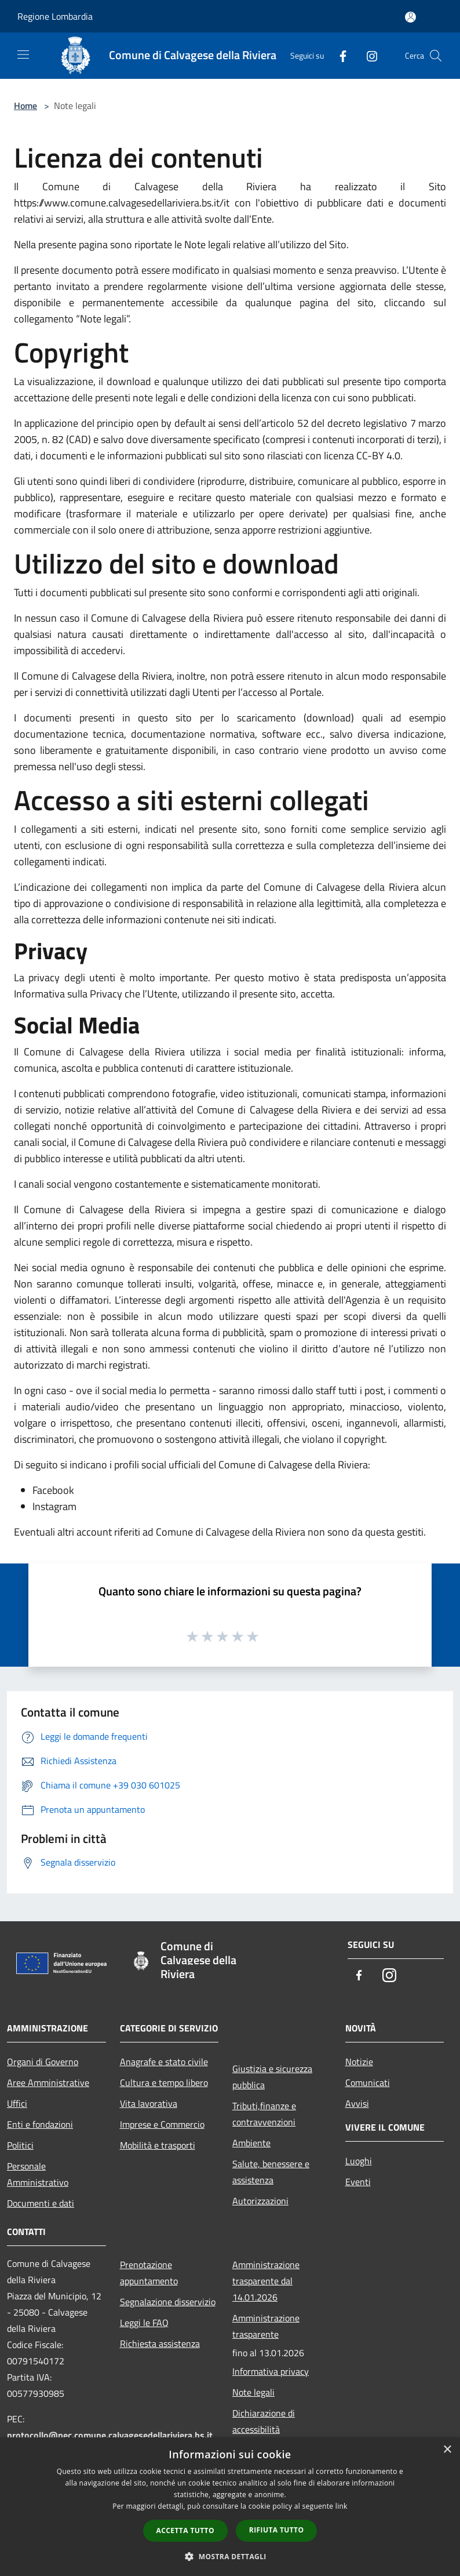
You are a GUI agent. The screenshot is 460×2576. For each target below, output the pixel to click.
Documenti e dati (40, 2203)
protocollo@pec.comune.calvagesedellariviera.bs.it (110, 2435)
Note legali (253, 2392)
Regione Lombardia (55, 16)
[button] (230, 2556)
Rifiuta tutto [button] (276, 2530)
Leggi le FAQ (144, 2323)
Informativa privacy (270, 2371)
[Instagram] (367, 55)
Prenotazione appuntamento (149, 2273)
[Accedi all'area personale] (410, 17)
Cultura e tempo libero (164, 2082)
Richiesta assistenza (160, 2343)
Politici (20, 2145)
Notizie (359, 2062)
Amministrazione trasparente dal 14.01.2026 (266, 2281)
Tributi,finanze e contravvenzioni (264, 2114)
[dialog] (230, 2506)
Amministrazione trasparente (266, 2326)
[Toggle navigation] (23, 54)
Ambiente (251, 2143)
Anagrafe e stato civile (164, 2062)
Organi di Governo (42, 2062)
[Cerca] (436, 56)
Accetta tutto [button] (185, 2530)
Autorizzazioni (260, 2201)
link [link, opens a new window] (341, 2506)
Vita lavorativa (148, 2103)
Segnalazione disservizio (168, 2302)
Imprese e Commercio (162, 2124)
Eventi (358, 2182)
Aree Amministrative (48, 2082)
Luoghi (358, 2161)
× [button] (447, 2450)
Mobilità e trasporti (157, 2145)
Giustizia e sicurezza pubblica (272, 2077)
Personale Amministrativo (37, 2174)
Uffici (17, 2103)
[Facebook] (338, 55)
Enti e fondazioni (40, 2124)
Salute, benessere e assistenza (270, 2172)
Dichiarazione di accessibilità (263, 2421)
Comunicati (367, 2082)
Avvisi (357, 2103)
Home (25, 106)
